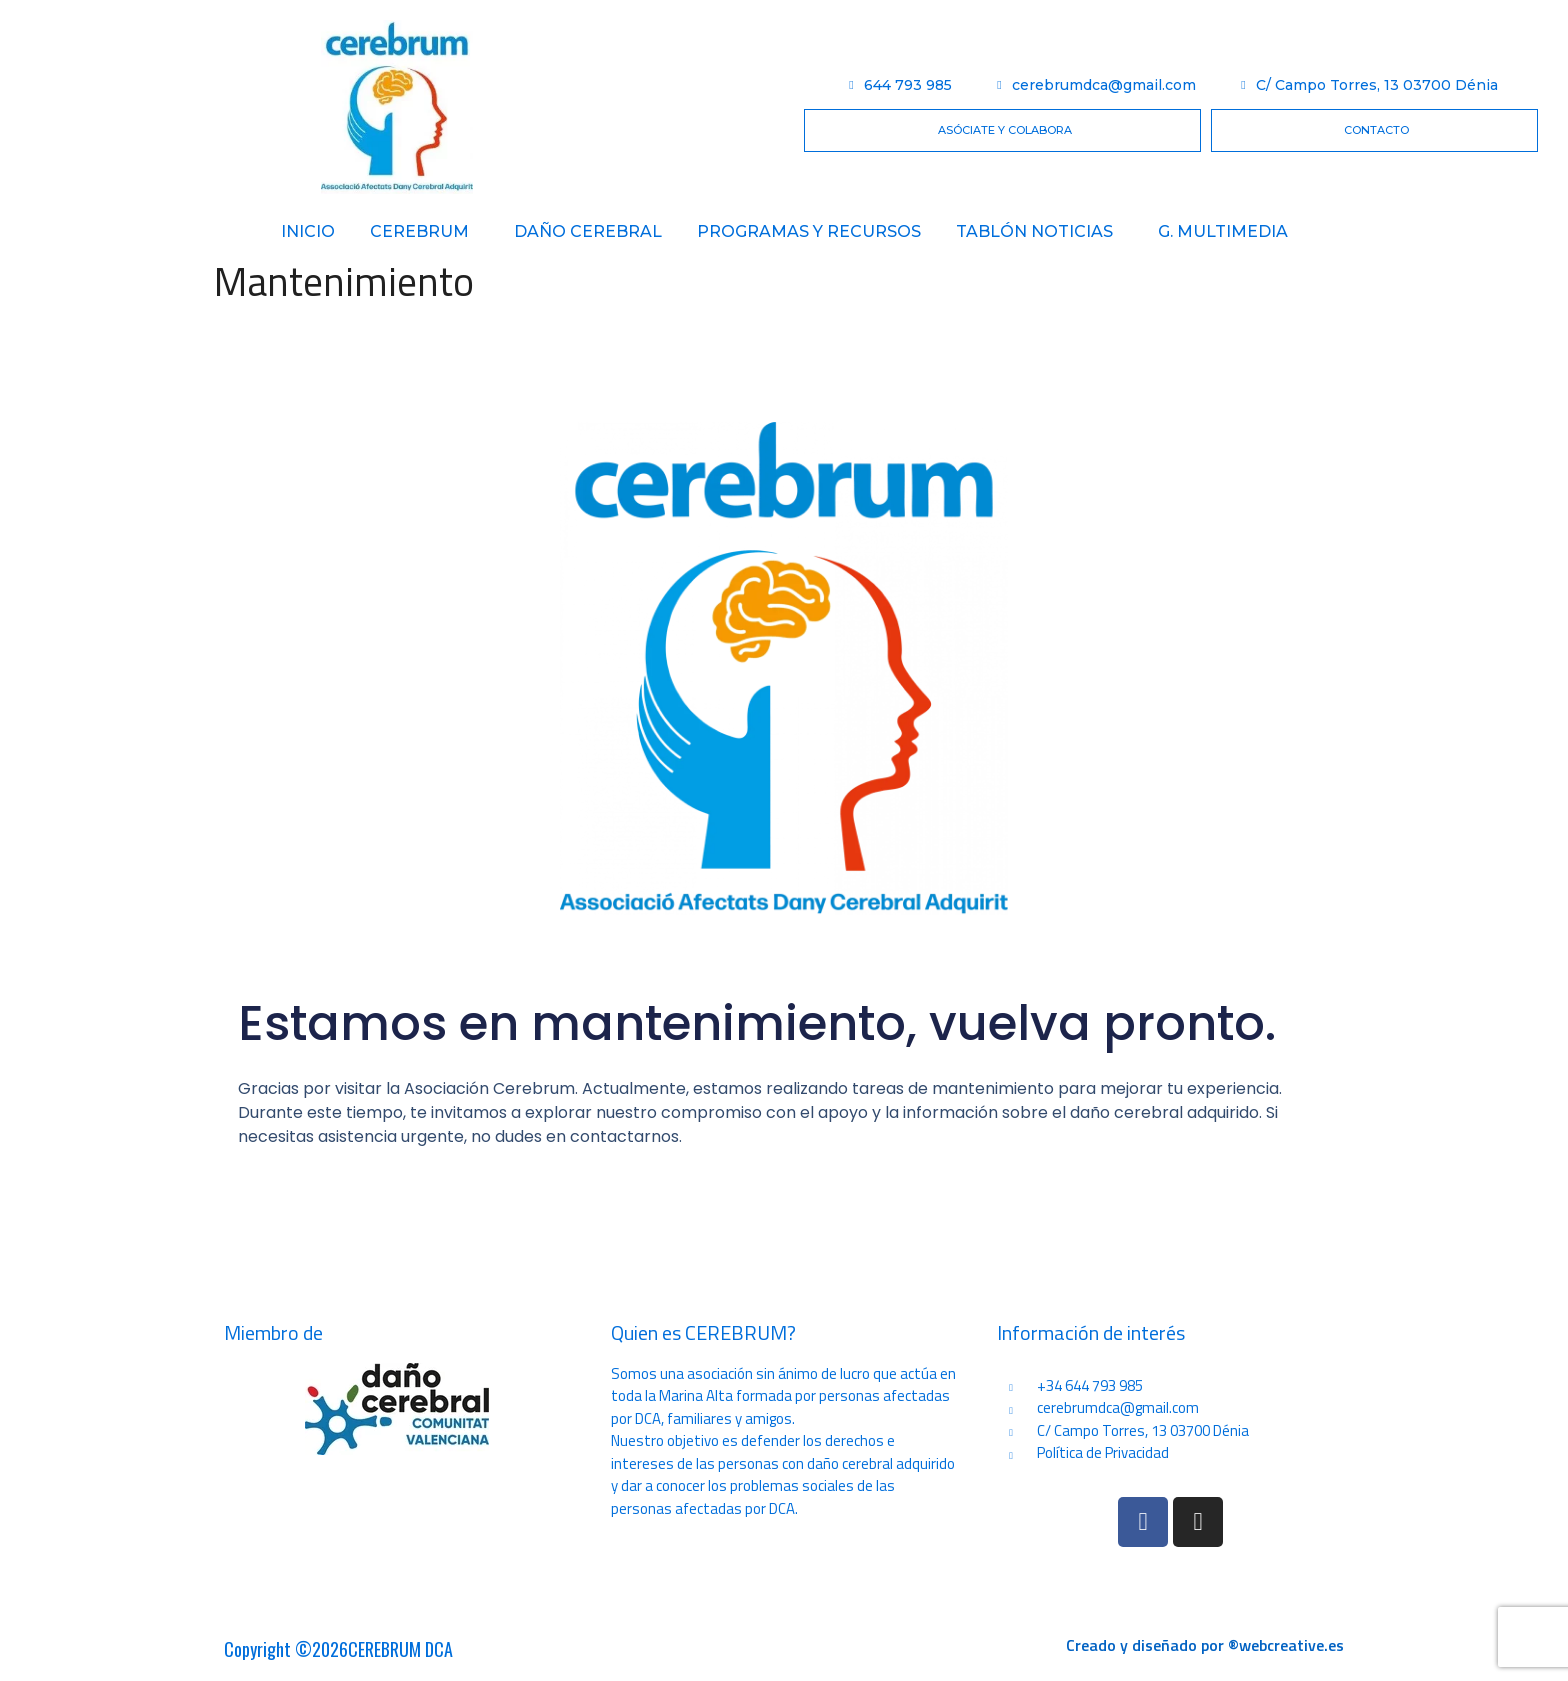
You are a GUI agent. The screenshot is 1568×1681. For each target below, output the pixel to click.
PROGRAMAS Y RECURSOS (809, 231)
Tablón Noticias (1034, 231)
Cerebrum (419, 231)
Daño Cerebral (588, 231)
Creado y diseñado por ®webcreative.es (1205, 1645)
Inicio (308, 231)
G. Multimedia (1223, 231)
